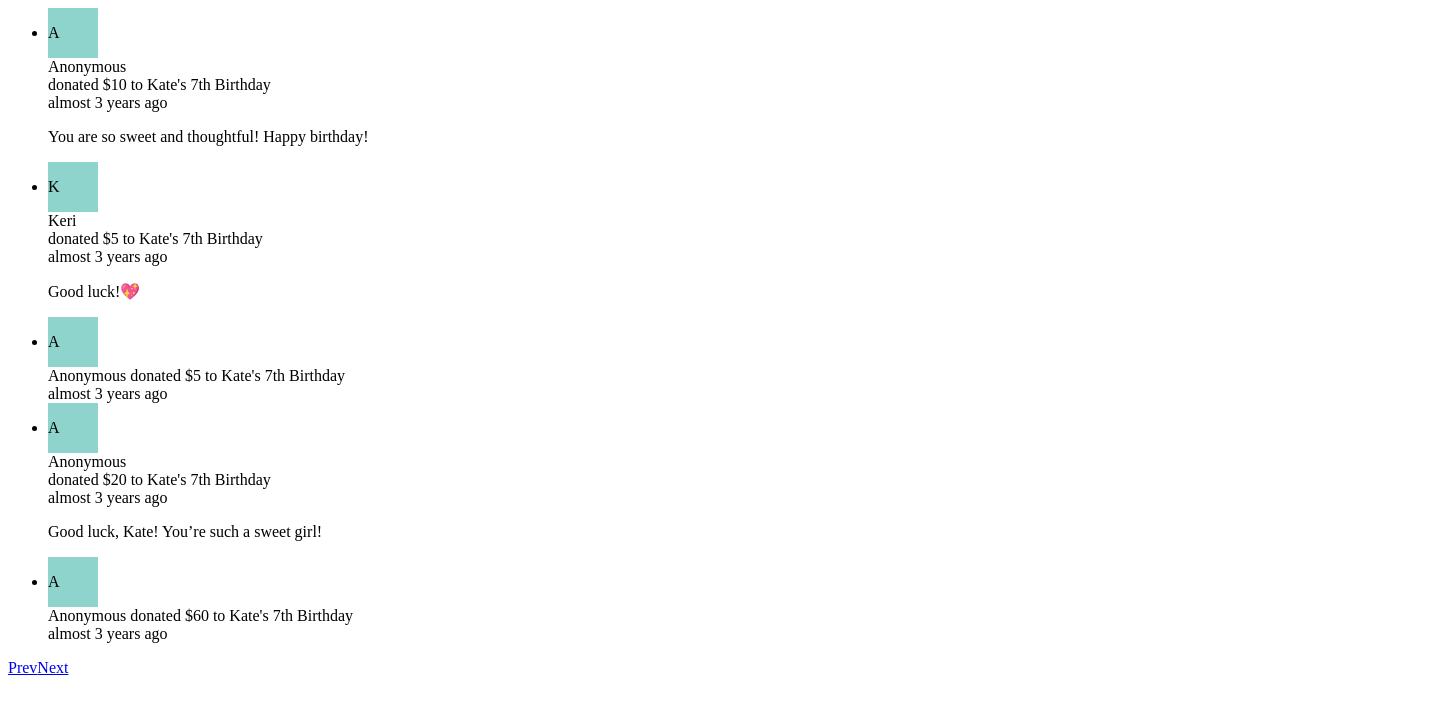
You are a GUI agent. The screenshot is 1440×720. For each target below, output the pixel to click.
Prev (22, 667)
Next (52, 667)
